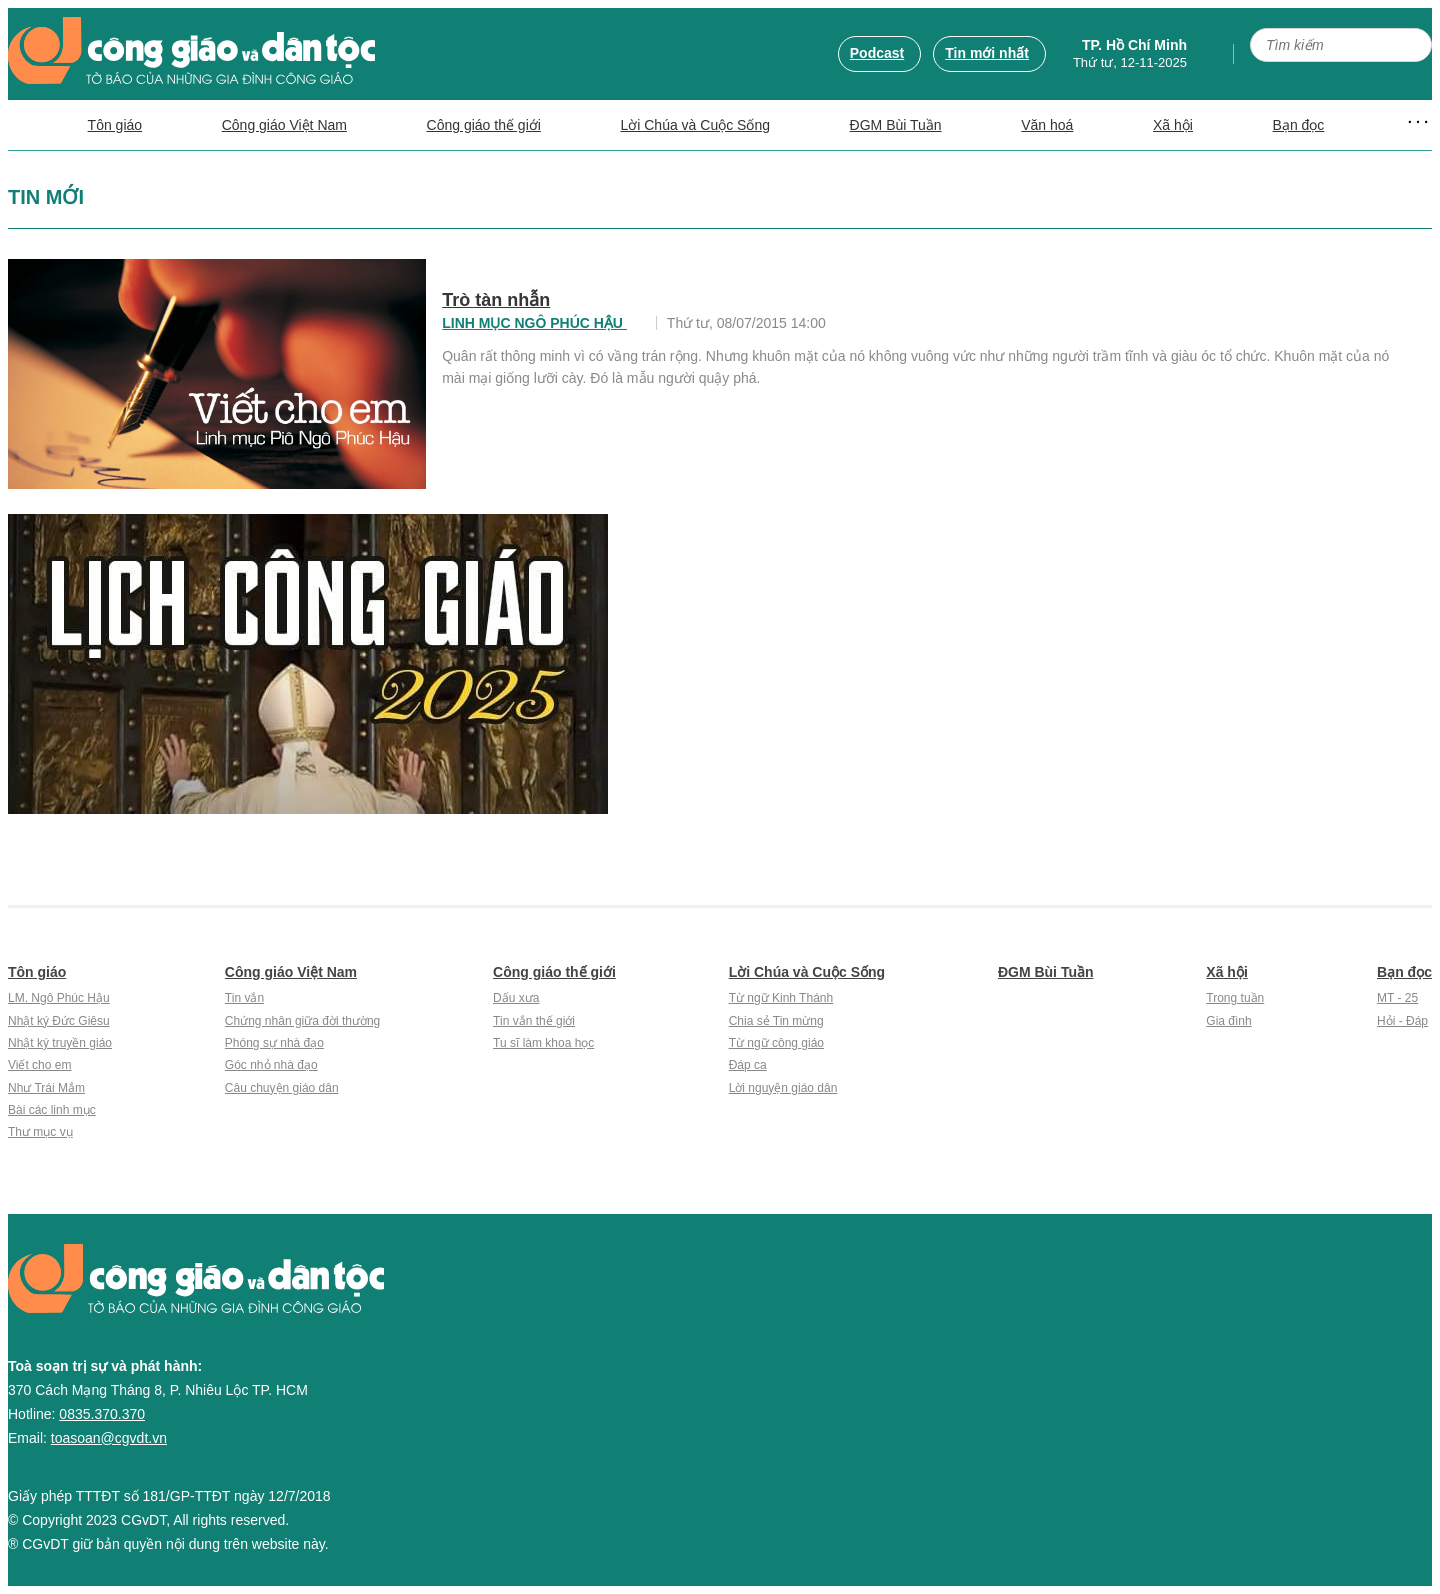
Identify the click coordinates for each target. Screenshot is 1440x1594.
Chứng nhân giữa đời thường (302, 1021)
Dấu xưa (516, 998)
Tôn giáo (115, 125)
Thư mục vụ (40, 1132)
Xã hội (1173, 125)
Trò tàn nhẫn (496, 300)
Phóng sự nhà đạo (274, 1043)
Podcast (877, 53)
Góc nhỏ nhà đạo (271, 1065)
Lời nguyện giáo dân (783, 1088)
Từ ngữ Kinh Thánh (781, 998)
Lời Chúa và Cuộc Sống (695, 125)
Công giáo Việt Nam (284, 125)
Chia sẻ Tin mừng (776, 1021)
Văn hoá (1047, 125)
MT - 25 (1397, 998)
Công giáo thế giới (484, 125)
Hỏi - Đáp (1402, 1021)
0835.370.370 (102, 1414)
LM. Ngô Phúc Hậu (59, 998)
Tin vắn (244, 998)
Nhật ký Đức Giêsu (59, 1021)
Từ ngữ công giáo (776, 1043)
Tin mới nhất (987, 53)
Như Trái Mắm (46, 1088)
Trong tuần (1235, 998)
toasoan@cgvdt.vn (109, 1438)
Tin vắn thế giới (534, 1021)
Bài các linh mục (52, 1110)
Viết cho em (39, 1065)
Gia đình (1228, 1021)
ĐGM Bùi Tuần (896, 125)
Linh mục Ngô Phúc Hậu (534, 323)
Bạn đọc (1299, 125)
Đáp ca (748, 1065)
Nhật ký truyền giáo (60, 1043)
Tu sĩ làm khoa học (543, 1043)
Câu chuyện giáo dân (282, 1088)
